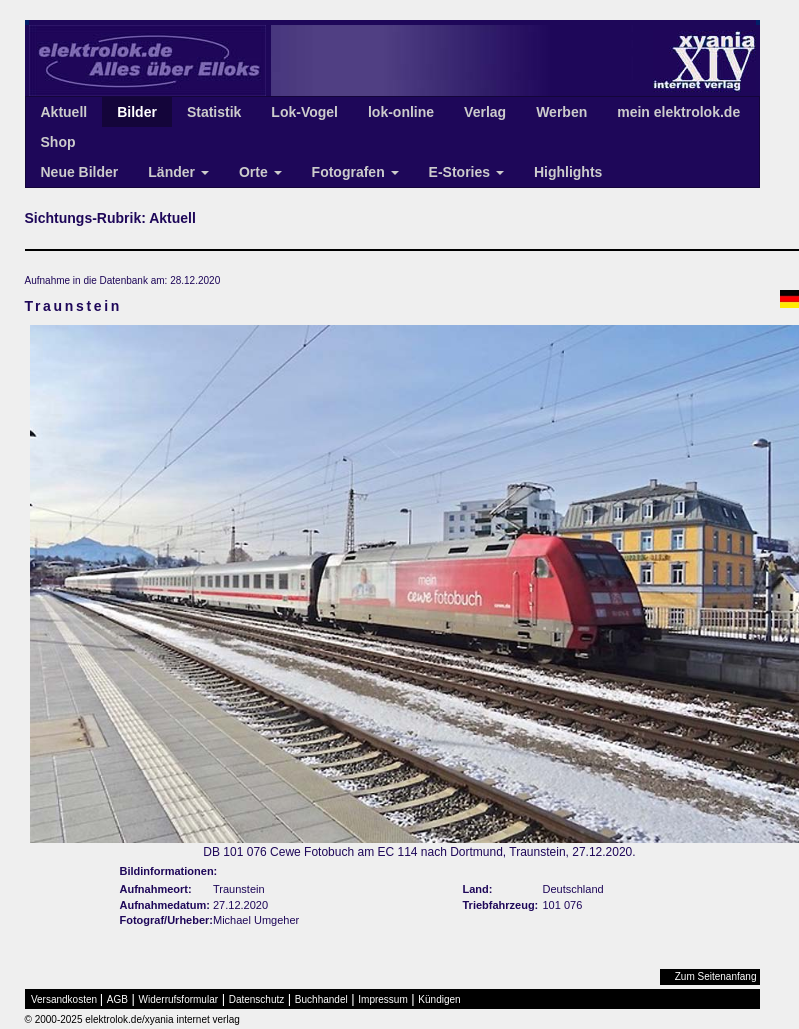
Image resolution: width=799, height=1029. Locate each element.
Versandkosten (64, 999)
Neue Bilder (80, 172)
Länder (178, 172)
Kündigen (439, 999)
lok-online (401, 112)
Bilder (137, 112)
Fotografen (355, 172)
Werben (561, 112)
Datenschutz (257, 999)
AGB (117, 999)
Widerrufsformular (178, 999)
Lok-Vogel (304, 112)
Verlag (485, 112)
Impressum (382, 999)
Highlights (568, 172)
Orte (260, 172)
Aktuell (64, 112)
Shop (58, 142)
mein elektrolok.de (678, 112)
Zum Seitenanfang (716, 976)
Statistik (214, 112)
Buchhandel (321, 999)
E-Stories (466, 172)
